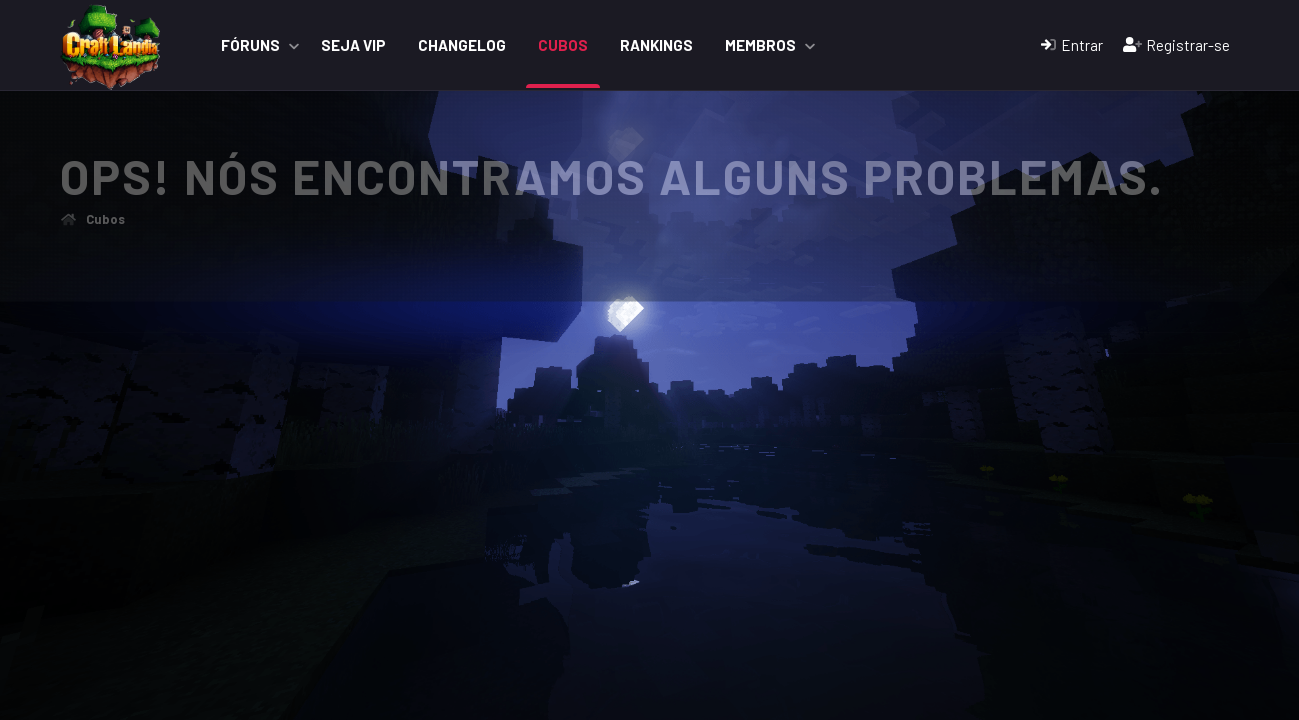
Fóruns (250, 45)
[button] (294, 45)
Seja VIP (353, 45)
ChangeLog (462, 45)
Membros (760, 45)
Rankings (656, 45)
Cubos (563, 45)
